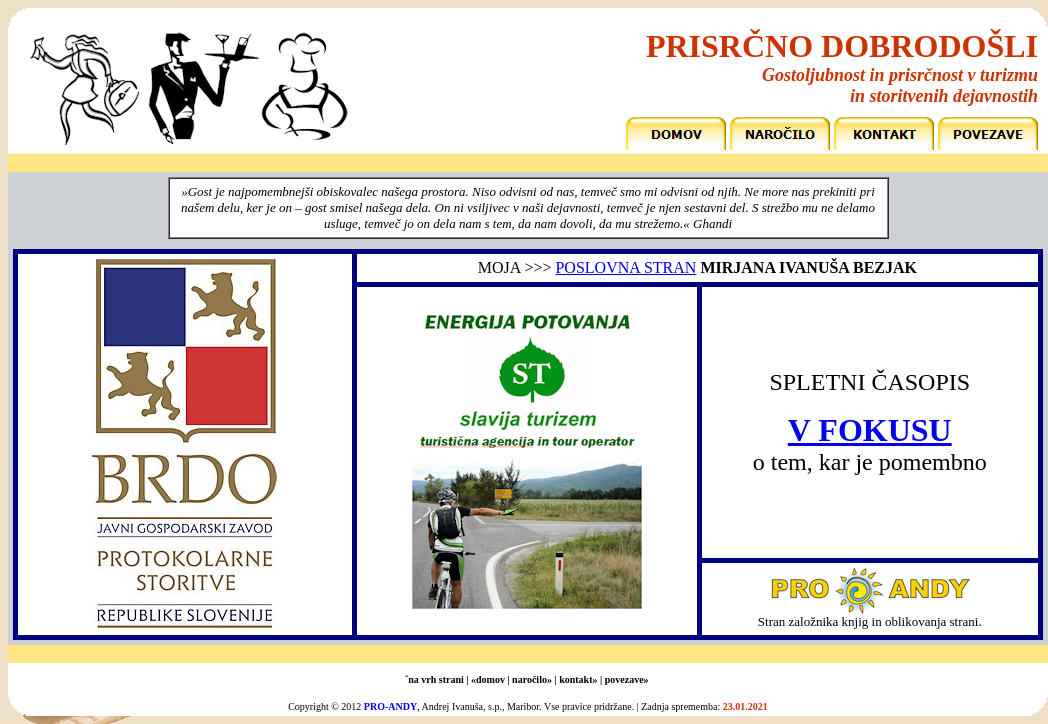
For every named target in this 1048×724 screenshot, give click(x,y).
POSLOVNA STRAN (625, 267)
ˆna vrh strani (434, 679)
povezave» (627, 679)
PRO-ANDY (390, 706)
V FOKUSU (870, 430)
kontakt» (578, 679)
